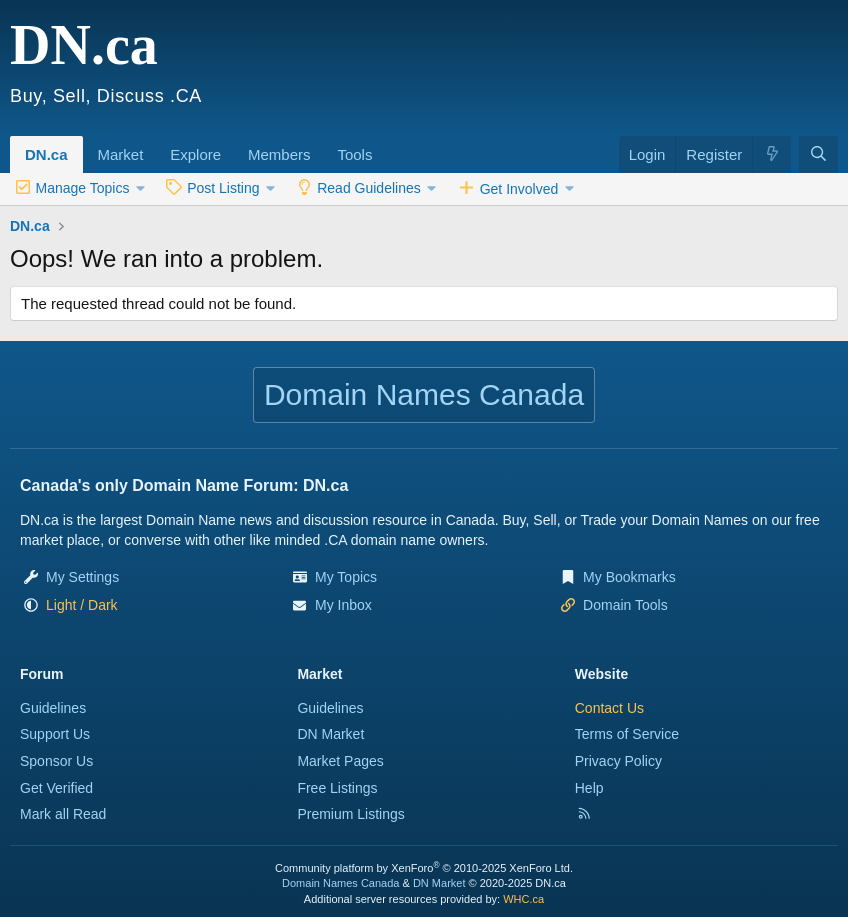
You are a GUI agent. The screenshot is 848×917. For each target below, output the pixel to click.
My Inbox (343, 605)
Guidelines (53, 708)
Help (589, 788)
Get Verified (56, 788)
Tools (354, 154)
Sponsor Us (56, 761)
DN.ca (46, 154)
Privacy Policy (618, 761)
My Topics (346, 577)
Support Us (55, 734)
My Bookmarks (629, 577)
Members (279, 154)
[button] (150, 144)
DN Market (330, 734)
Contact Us (609, 708)
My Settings (82, 577)
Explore (195, 154)
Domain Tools (625, 605)
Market (121, 154)
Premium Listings (350, 814)
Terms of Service (627, 734)
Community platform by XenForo (424, 868)
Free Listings (337, 788)
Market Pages (340, 761)
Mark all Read (63, 814)
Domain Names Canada (340, 883)
